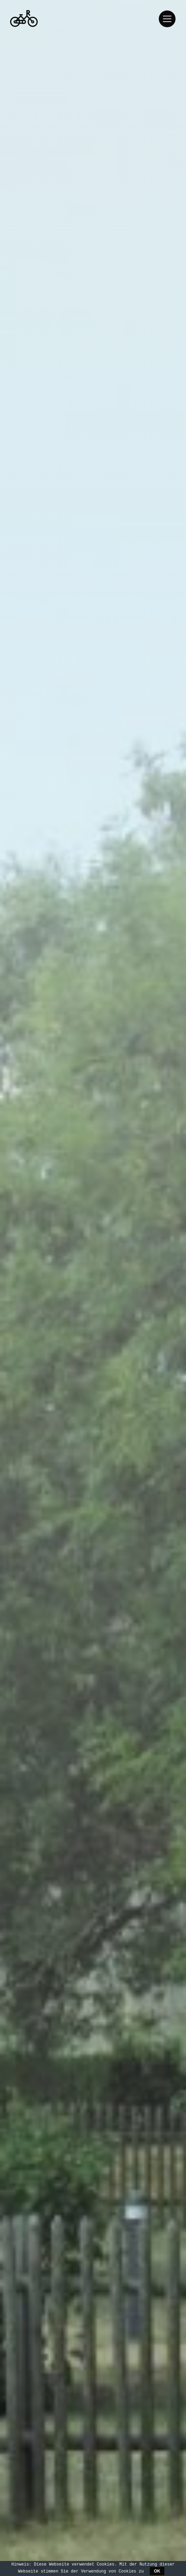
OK (157, 2571)
